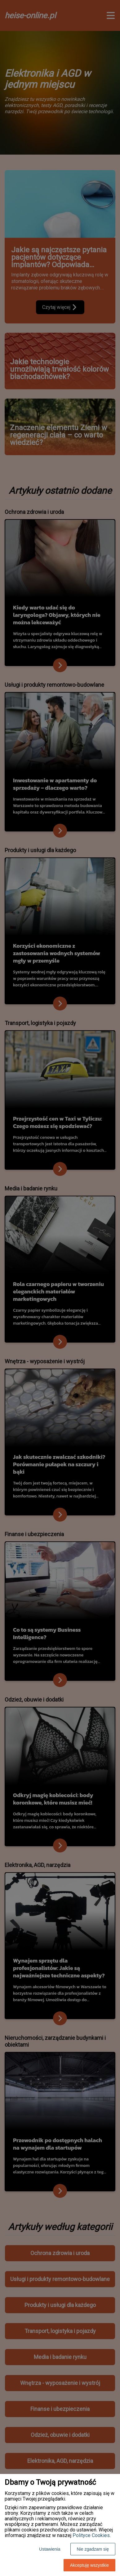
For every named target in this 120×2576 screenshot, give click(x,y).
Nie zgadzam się (93, 2549)
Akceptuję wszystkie (89, 2565)
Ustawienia (49, 2549)
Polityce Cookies (91, 2535)
